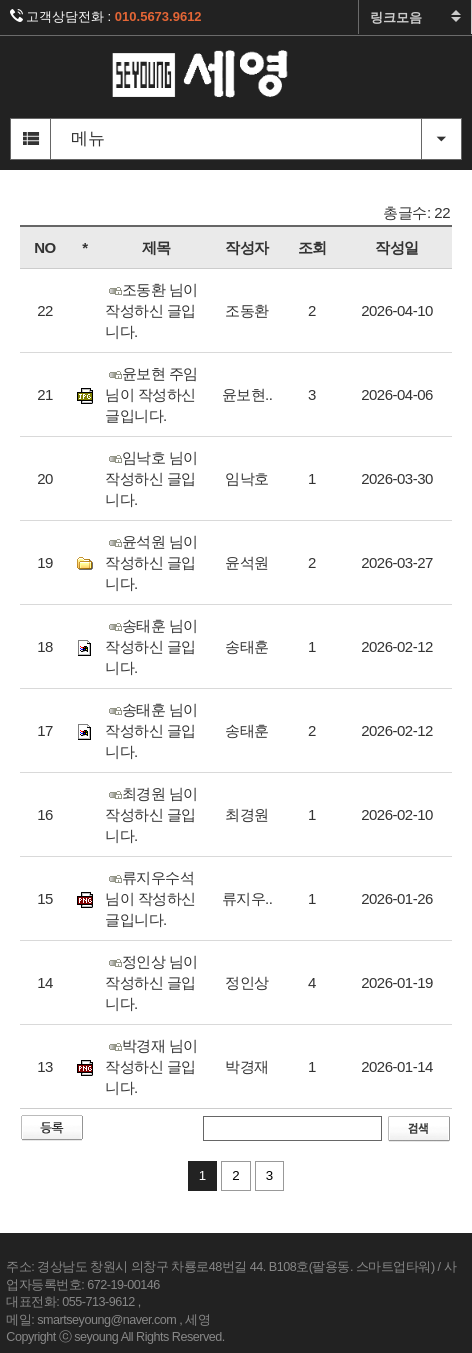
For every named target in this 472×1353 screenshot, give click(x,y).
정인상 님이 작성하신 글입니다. (151, 982)
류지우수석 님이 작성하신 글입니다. (150, 898)
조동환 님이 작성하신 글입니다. (151, 310)
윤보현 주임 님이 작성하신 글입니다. (151, 394)
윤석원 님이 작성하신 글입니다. (151, 562)
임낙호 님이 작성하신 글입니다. (151, 478)
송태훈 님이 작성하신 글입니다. (151, 646)
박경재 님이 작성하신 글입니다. (151, 1066)
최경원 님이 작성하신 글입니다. (151, 814)
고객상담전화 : (106, 16)
